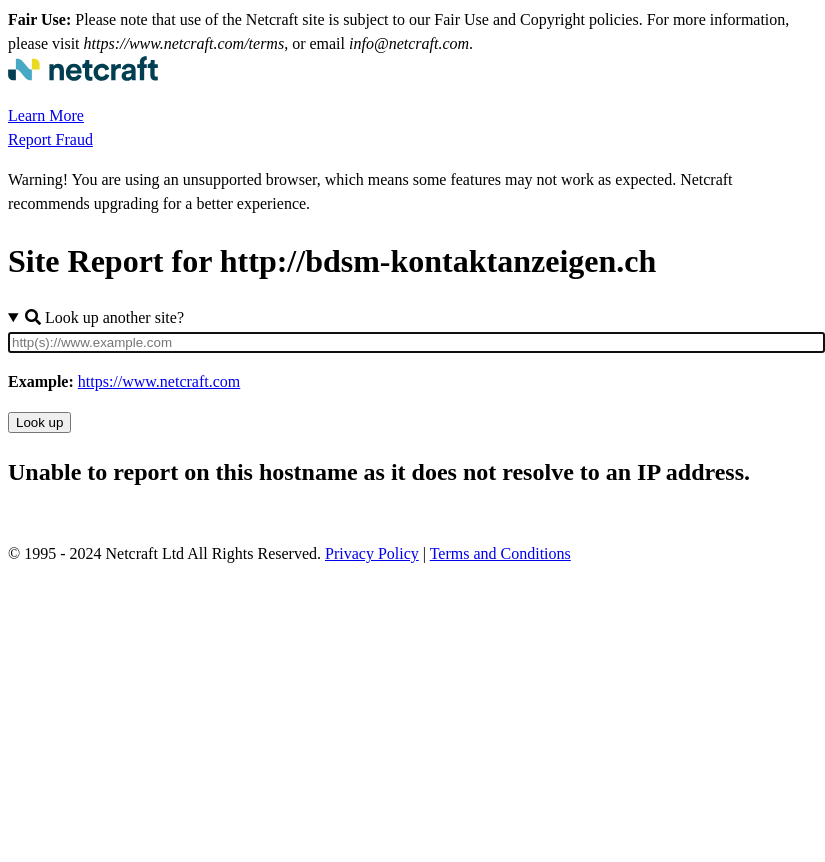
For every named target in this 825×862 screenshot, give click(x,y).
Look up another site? (104, 317)
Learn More (46, 115)
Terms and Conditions (500, 553)
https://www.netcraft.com (159, 381)
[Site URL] (416, 342)
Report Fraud (50, 139)
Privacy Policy (372, 553)
